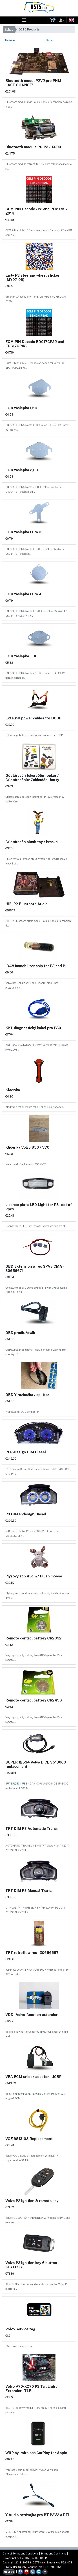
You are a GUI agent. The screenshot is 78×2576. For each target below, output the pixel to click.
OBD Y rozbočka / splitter (27, 1395)
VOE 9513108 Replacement (29, 2139)
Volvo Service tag (20, 2329)
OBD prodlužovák (20, 1333)
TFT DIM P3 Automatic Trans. (31, 1828)
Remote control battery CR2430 (33, 1700)
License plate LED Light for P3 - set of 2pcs (38, 1207)
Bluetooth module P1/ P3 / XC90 (33, 147)
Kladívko (12, 1090)
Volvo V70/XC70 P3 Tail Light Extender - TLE (31, 2388)
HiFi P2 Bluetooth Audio (26, 904)
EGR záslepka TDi (20, 656)
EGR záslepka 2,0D (21, 470)
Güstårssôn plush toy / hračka (31, 842)
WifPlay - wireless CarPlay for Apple (36, 2453)
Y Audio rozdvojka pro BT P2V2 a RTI (37, 2515)
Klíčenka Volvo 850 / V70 (27, 1147)
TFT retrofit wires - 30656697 (32, 1953)
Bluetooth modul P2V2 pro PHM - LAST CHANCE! (34, 83)
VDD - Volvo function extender (31, 2015)
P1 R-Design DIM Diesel (25, 1452)
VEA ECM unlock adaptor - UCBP (33, 2077)
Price (49, 40)
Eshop (9, 29)
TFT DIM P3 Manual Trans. (28, 1890)
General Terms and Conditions (20, 2553)
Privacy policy (11, 2558)
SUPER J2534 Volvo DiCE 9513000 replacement (35, 1764)
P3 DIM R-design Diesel (25, 1514)
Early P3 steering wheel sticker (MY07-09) (32, 277)
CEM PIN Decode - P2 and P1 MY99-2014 (36, 211)
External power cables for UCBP (33, 718)
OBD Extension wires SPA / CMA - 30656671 (34, 1268)
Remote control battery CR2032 (33, 1638)
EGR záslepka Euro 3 (23, 532)
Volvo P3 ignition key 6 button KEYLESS (31, 2265)
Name (10, 40)
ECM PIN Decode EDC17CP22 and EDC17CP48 (34, 344)
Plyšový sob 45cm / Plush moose (33, 1576)
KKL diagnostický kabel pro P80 (33, 1028)
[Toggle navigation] (24, 20)
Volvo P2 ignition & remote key (32, 2201)
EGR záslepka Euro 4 (23, 594)
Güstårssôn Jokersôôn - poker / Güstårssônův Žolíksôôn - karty (32, 777)
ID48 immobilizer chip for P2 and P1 (35, 966)
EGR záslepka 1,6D (21, 408)
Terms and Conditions (53, 2553)
